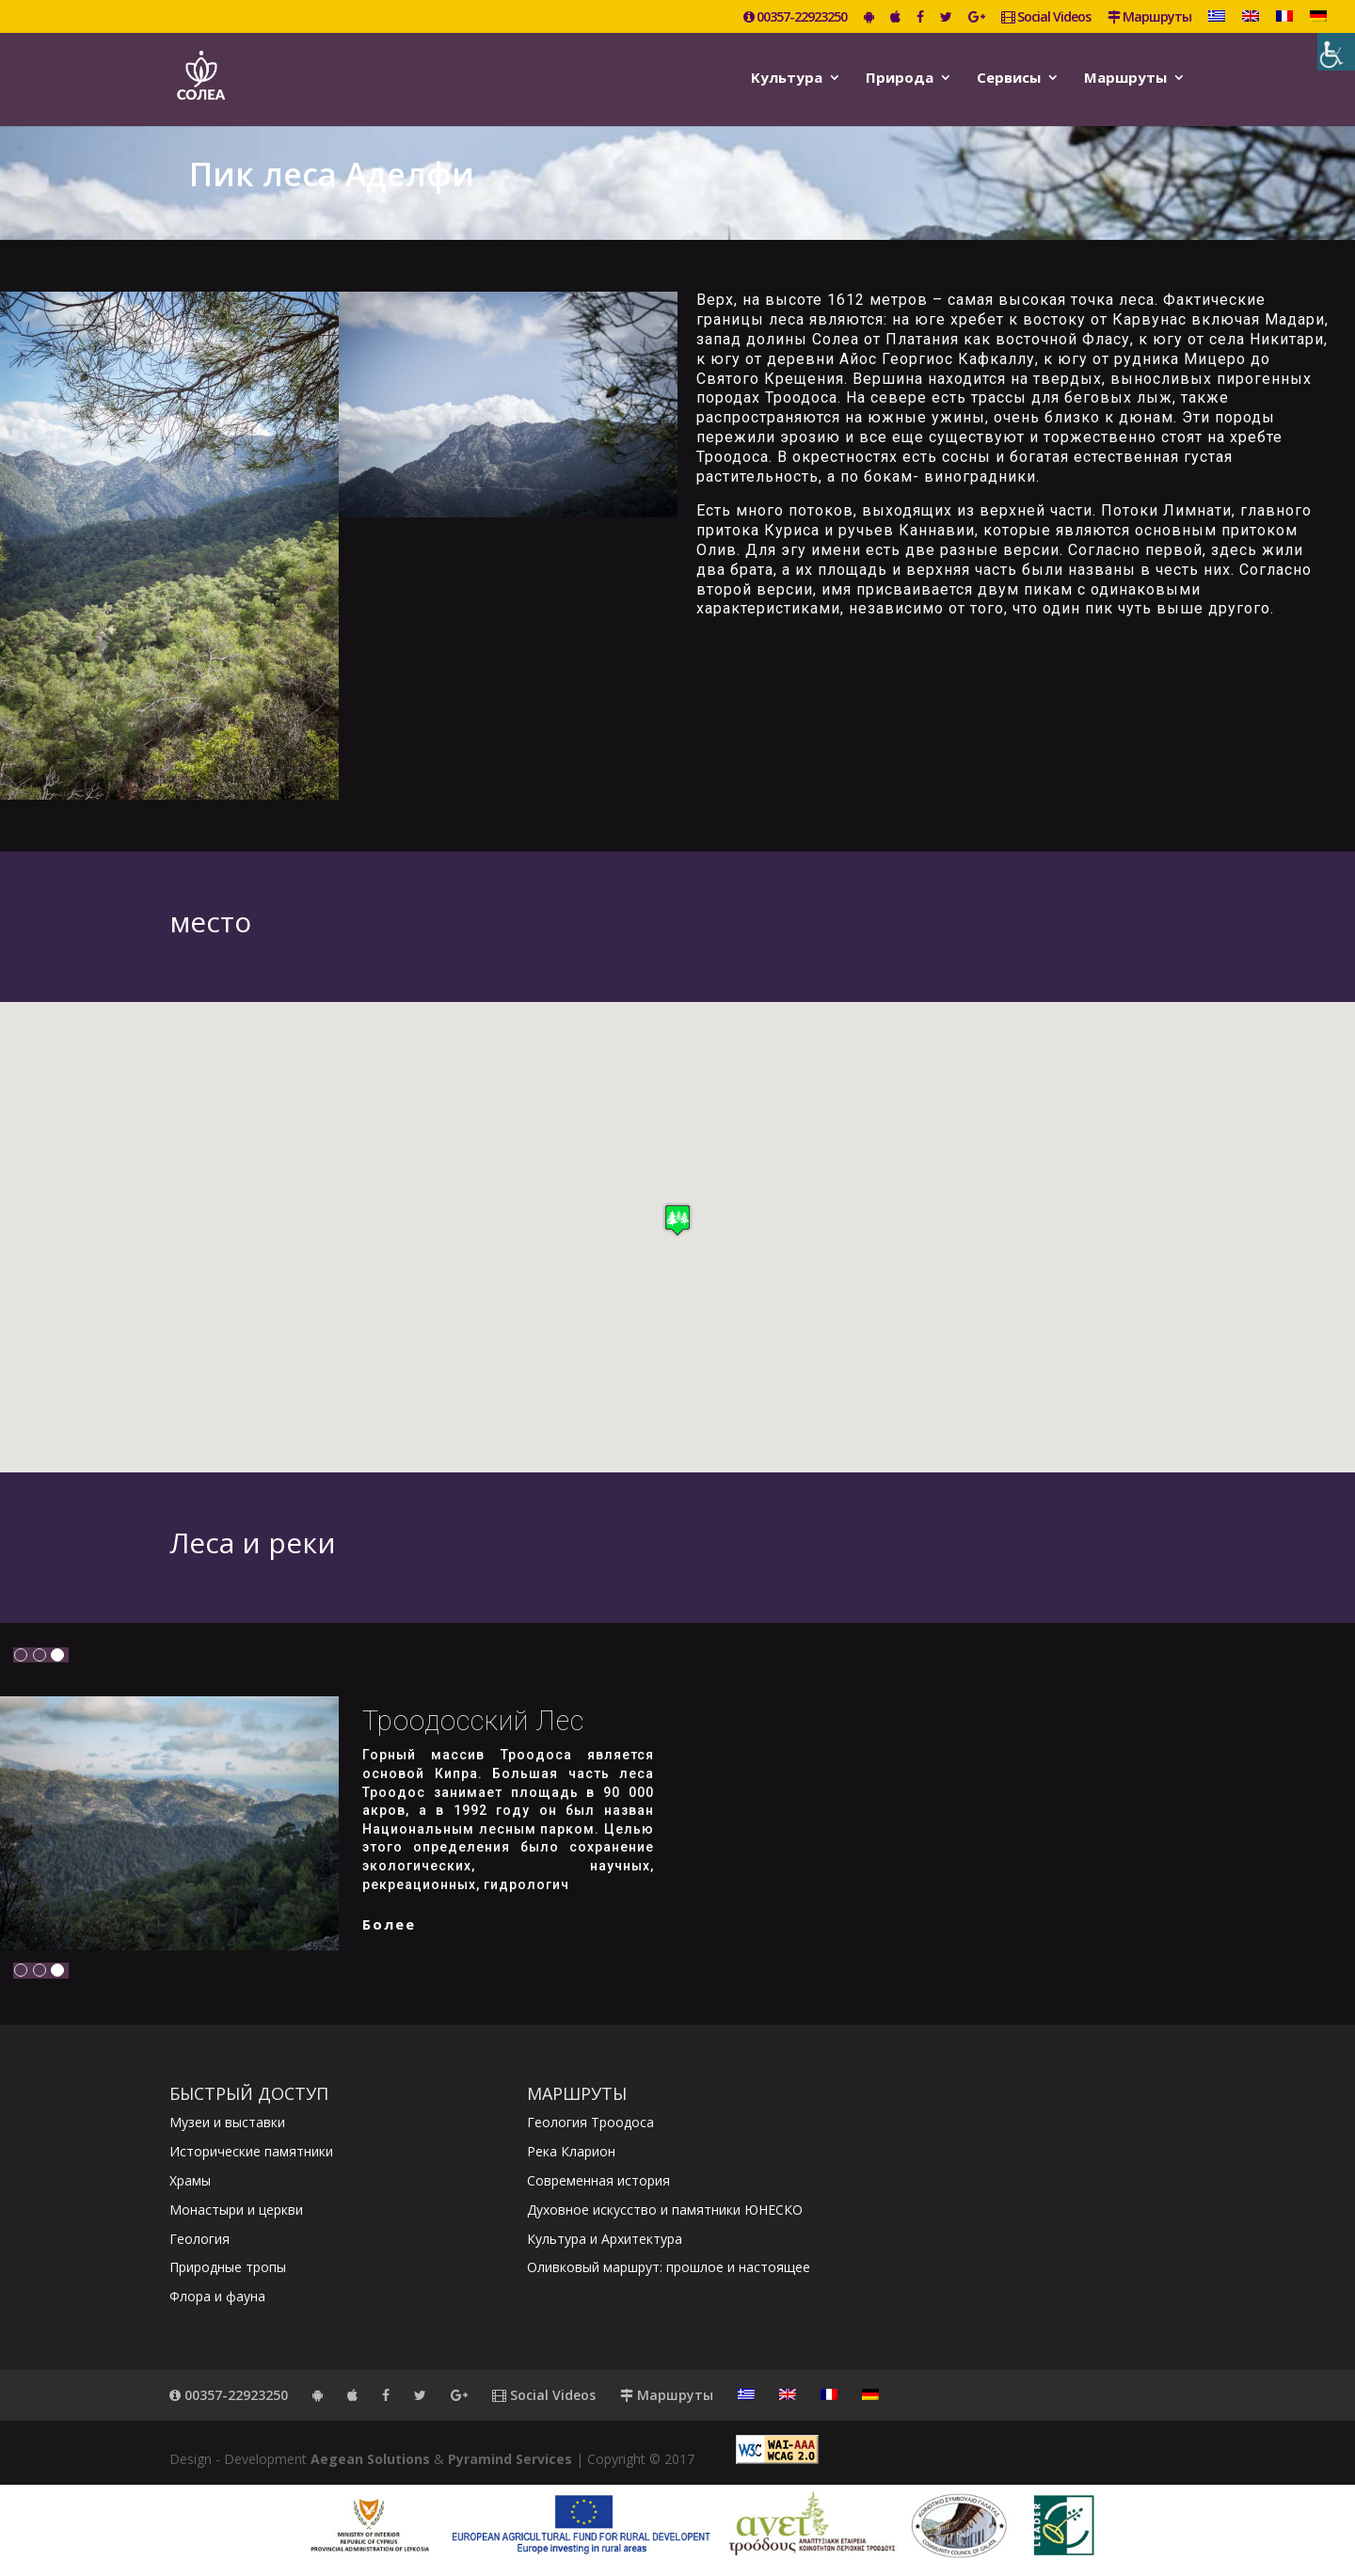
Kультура (786, 79)
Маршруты (1149, 17)
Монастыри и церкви (236, 2209)
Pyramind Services (510, 2459)
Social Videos (1046, 17)
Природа (899, 79)
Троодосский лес (473, 1721)
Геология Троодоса (590, 2122)
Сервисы (1009, 79)
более (389, 1924)
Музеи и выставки (227, 2122)
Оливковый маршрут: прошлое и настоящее (668, 2267)
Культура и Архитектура (604, 2239)
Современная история (598, 2180)
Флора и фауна (217, 2296)
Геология (199, 2239)
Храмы (190, 2180)
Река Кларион (571, 2151)
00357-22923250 (795, 17)
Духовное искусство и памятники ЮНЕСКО (665, 2209)
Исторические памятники (251, 2151)
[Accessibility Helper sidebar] (1336, 52)
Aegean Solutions (370, 2459)
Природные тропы (227, 2267)
